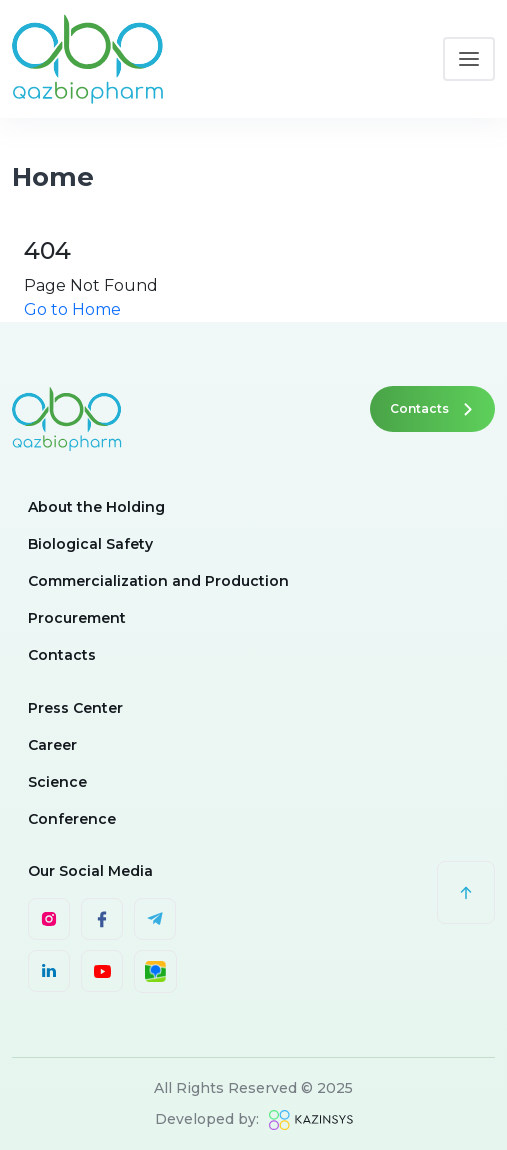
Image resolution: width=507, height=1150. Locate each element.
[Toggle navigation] (469, 59)
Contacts (432, 409)
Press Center (75, 708)
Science (57, 782)
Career (52, 745)
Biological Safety (90, 544)
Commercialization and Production (158, 581)
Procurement (77, 618)
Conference (72, 819)
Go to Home (72, 309)
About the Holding (96, 507)
